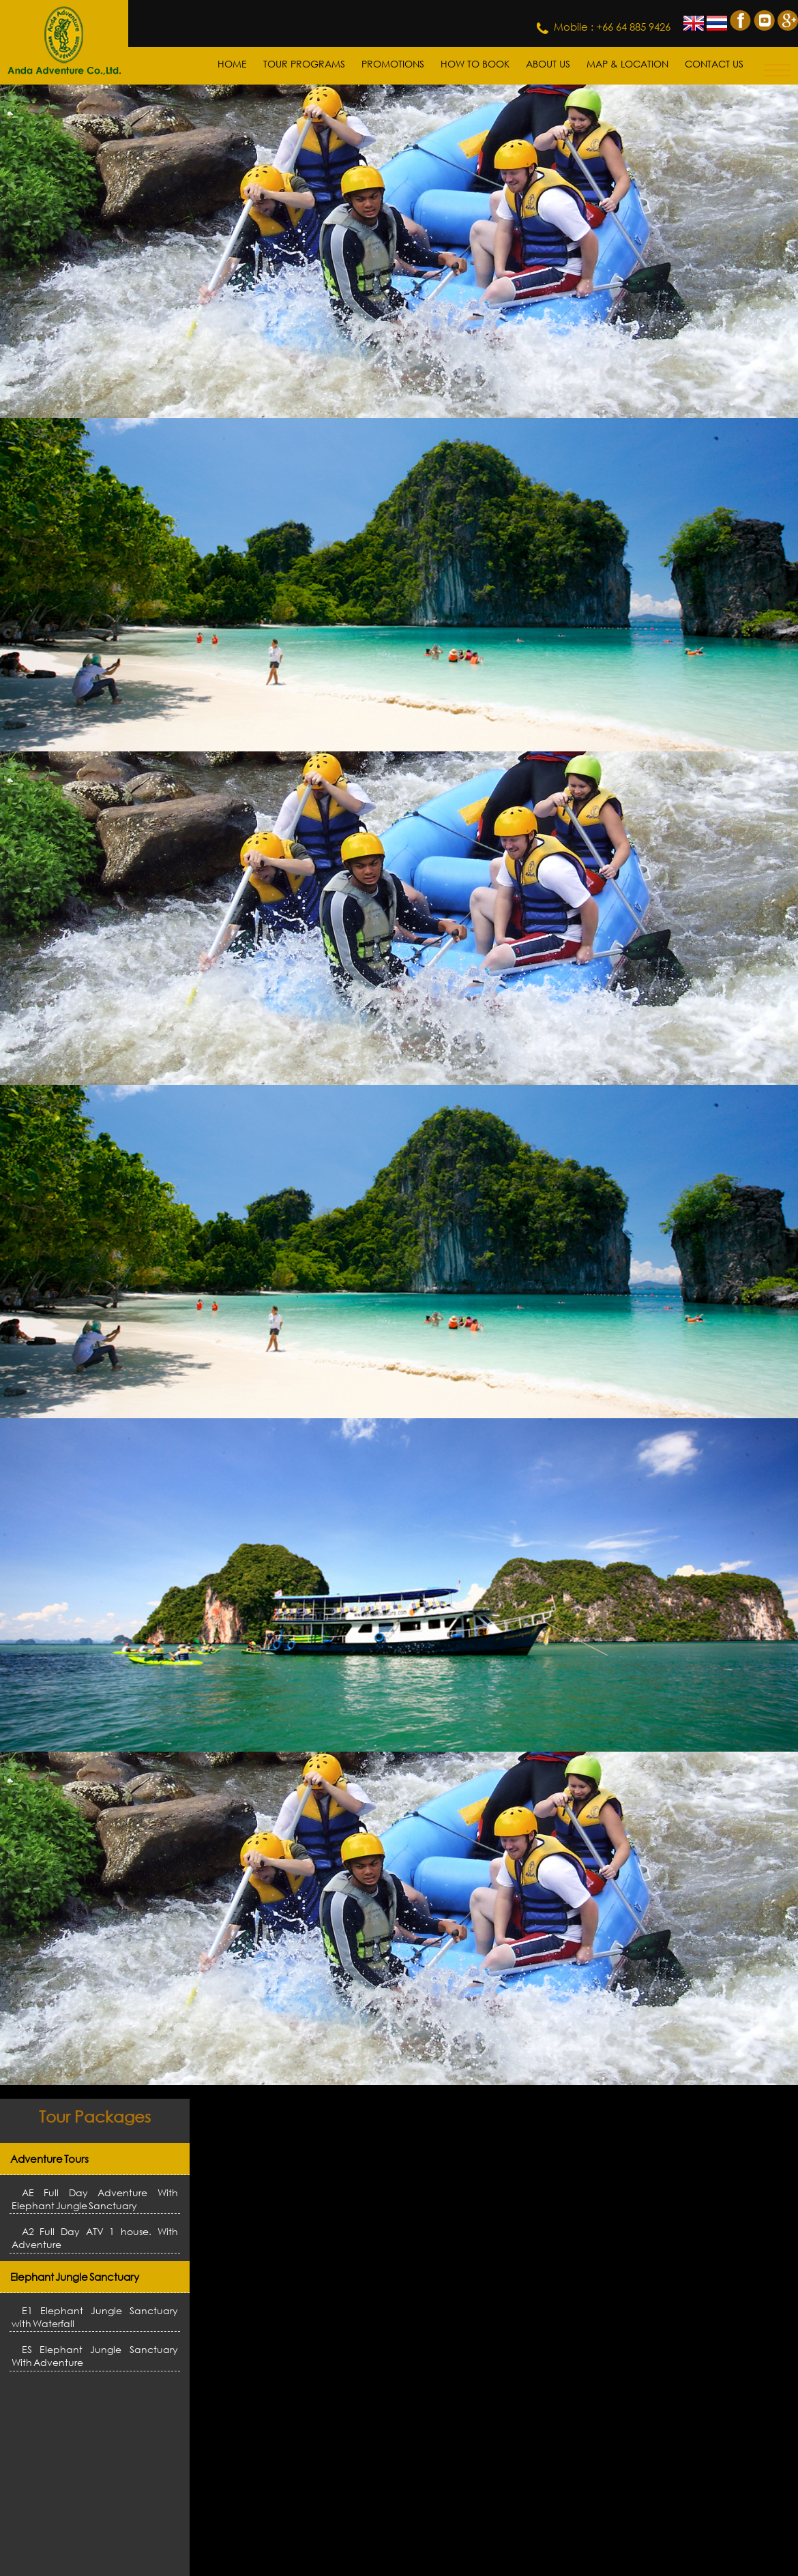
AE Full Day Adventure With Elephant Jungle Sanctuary (95, 2199)
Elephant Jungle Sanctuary (74, 2276)
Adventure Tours (49, 2159)
